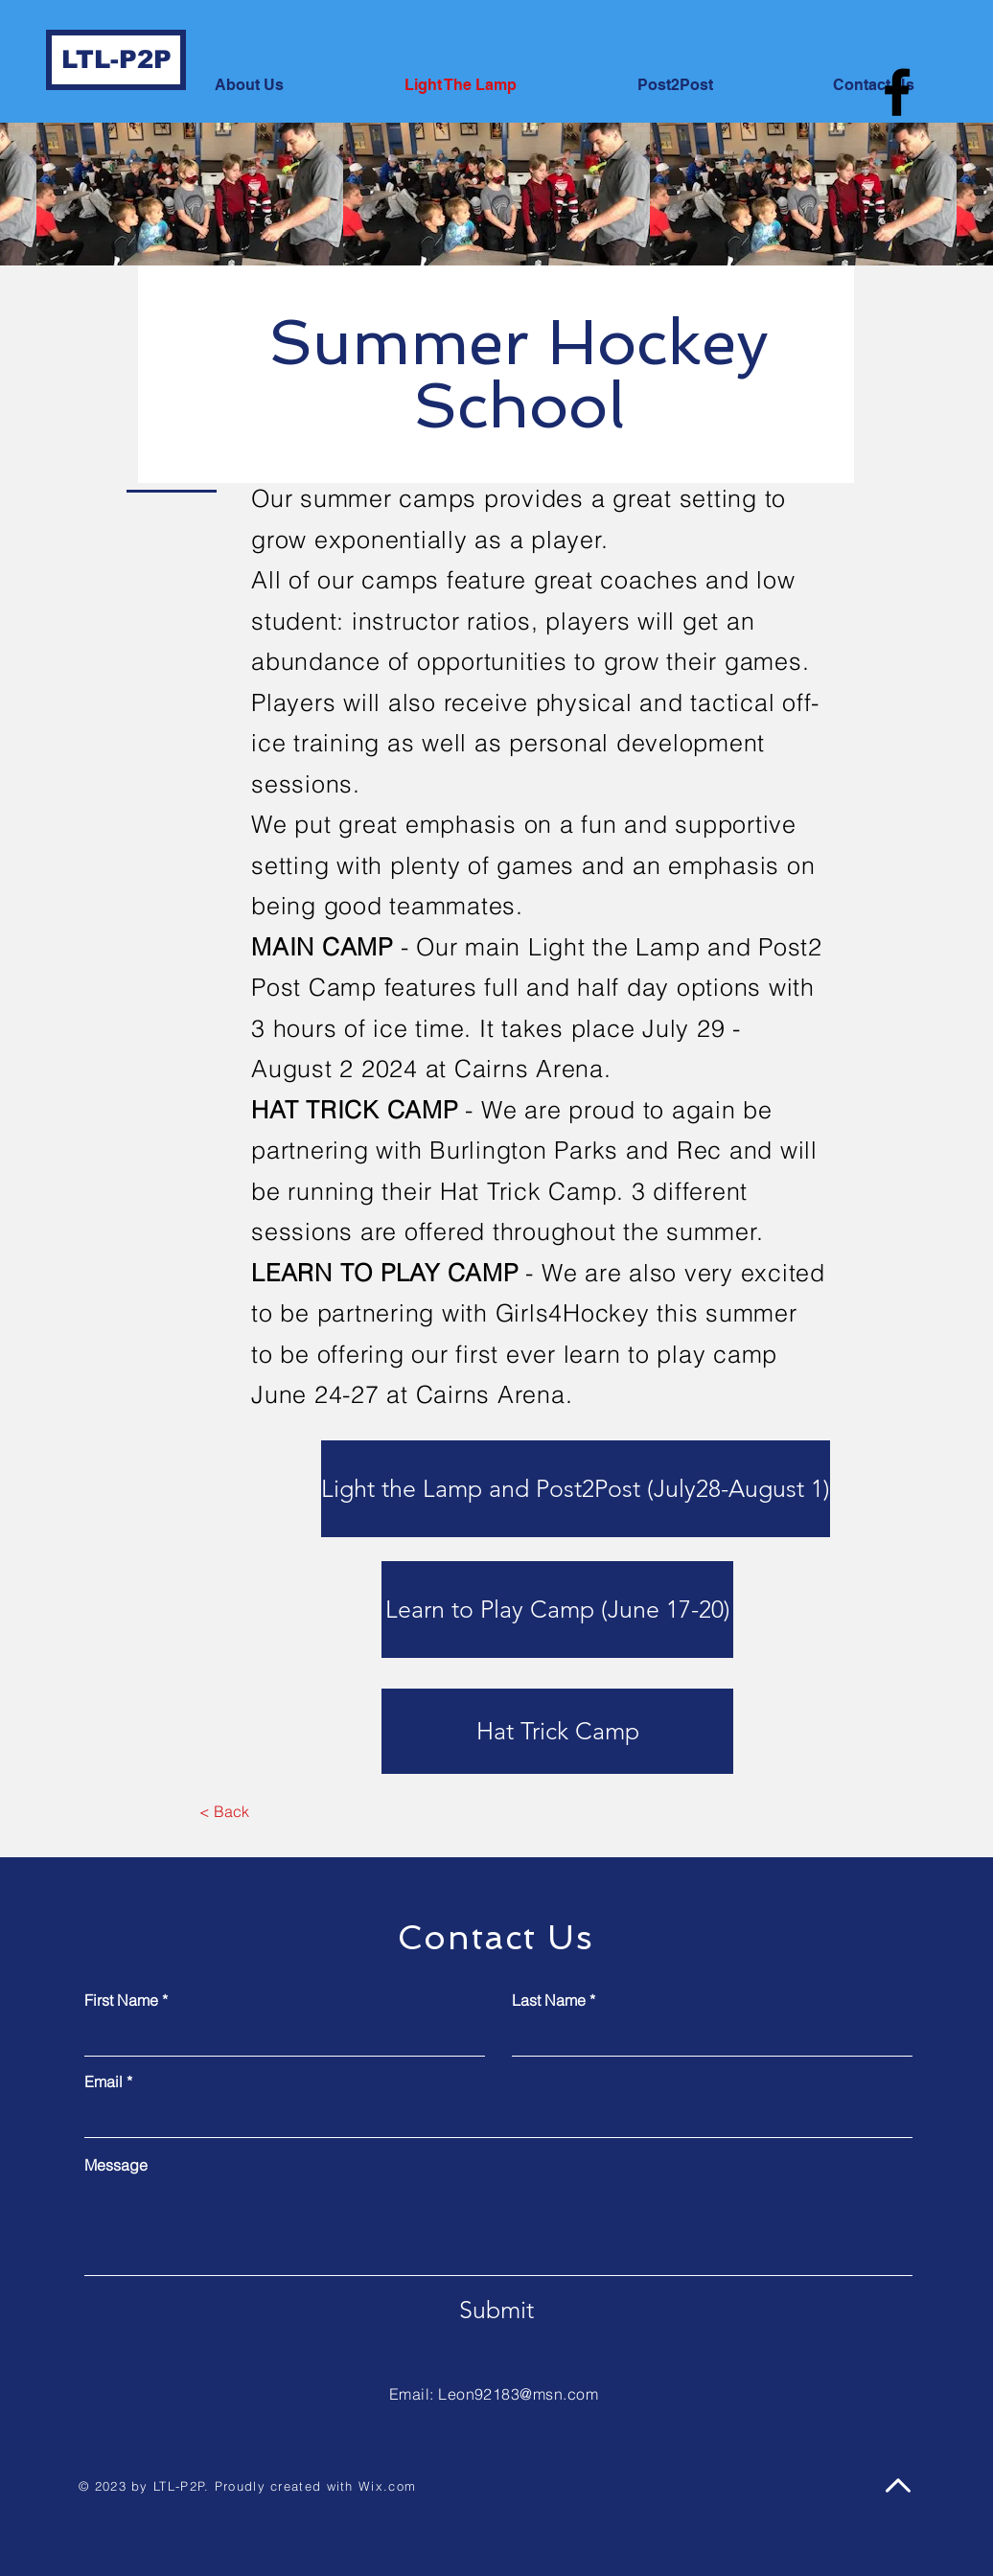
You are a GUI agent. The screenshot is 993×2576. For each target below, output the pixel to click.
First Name (121, 2000)
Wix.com (387, 2486)
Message (116, 2165)
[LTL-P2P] (116, 60)
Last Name (549, 2000)
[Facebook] (897, 92)
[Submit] (496, 2310)
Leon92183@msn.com (518, 2394)
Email (103, 2081)
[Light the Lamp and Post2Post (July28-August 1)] (575, 1488)
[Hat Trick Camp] (557, 1731)
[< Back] (224, 1812)
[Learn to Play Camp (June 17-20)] (557, 1609)
